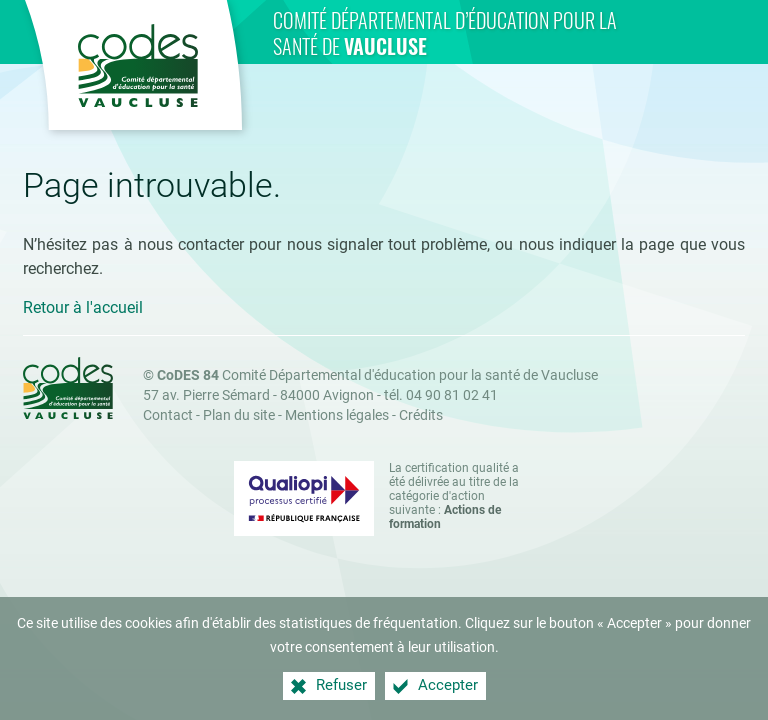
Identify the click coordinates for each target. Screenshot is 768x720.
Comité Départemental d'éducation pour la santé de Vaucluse (377, 375)
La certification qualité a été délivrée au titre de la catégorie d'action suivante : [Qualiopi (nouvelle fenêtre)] (454, 496)
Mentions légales (337, 415)
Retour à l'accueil (83, 307)
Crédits (421, 415)
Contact (168, 415)
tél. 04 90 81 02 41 (441, 395)
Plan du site (239, 415)
